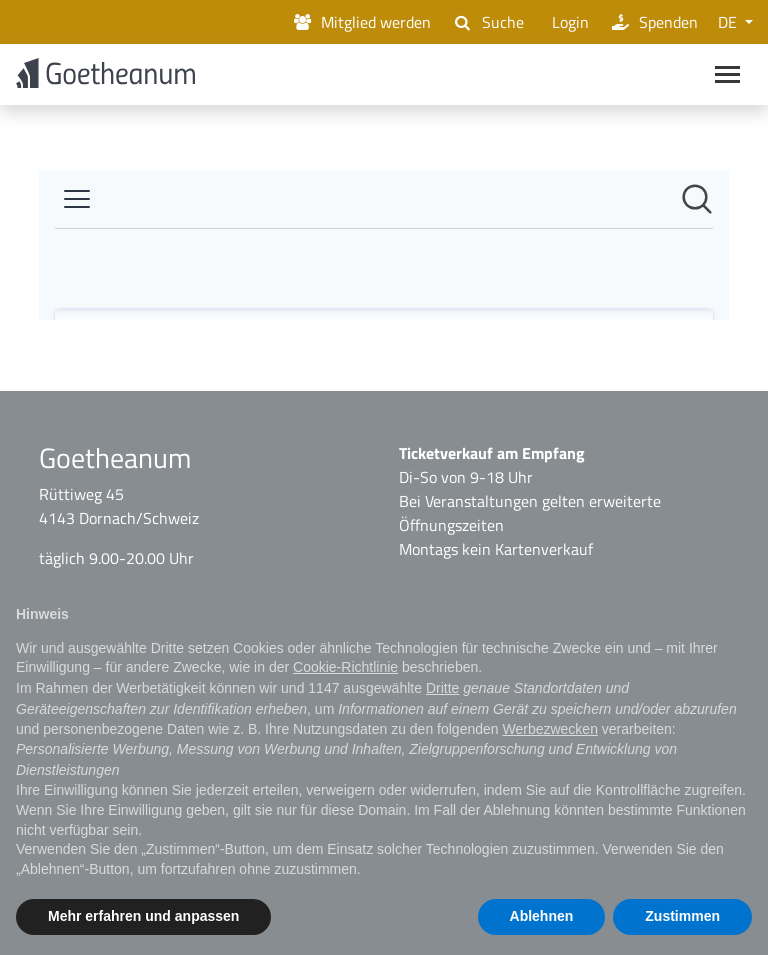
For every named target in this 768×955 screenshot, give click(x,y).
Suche (487, 22)
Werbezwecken (549, 729)
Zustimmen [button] (682, 916)
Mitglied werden (361, 22)
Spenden (653, 22)
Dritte (442, 688)
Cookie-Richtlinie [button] (345, 667)
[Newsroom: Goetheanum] (384, 248)
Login (566, 22)
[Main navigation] (727, 75)
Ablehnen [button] (542, 916)
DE (729, 22)
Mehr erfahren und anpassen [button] (143, 916)
